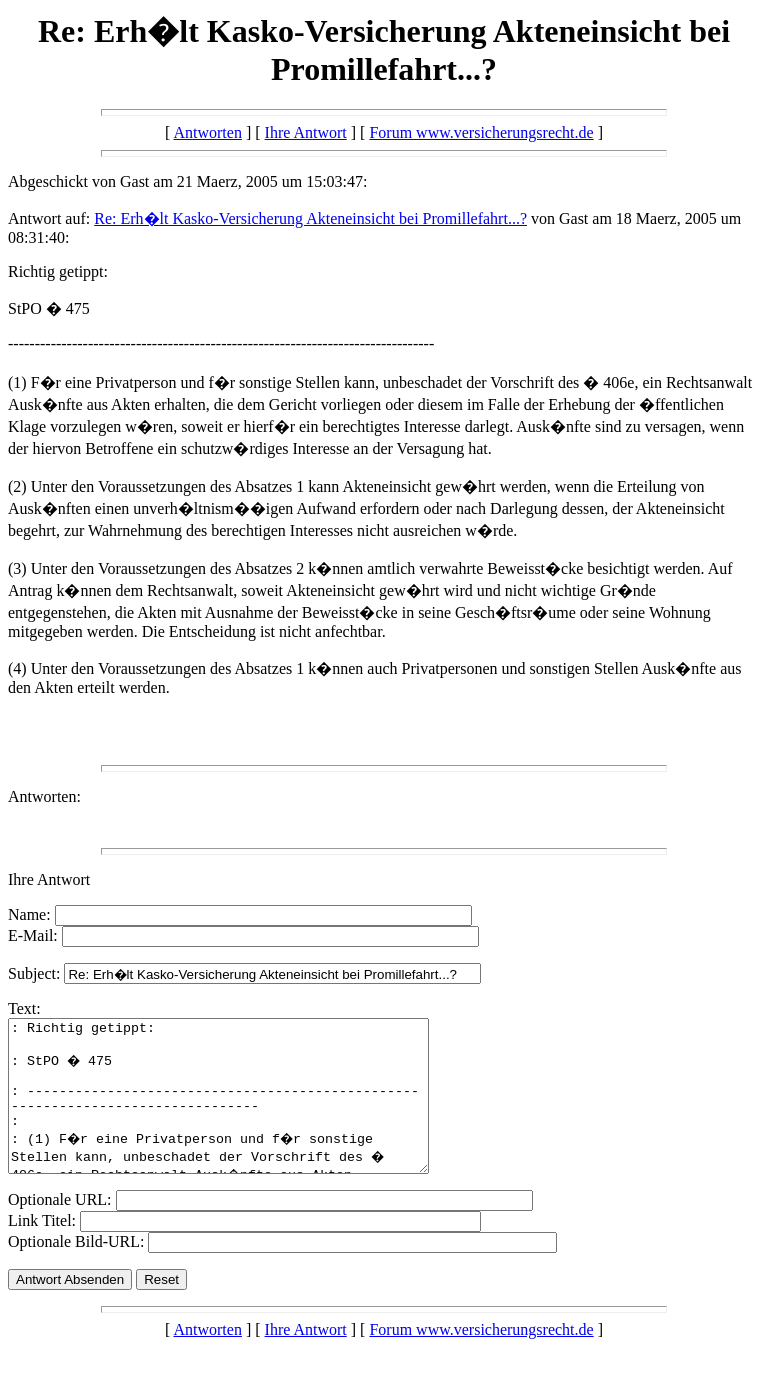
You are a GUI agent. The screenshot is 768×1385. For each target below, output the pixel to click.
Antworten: (44, 796)
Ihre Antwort (306, 132)
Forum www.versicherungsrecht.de (481, 132)
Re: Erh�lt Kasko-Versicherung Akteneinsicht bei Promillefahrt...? (310, 218)
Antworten (207, 132)
